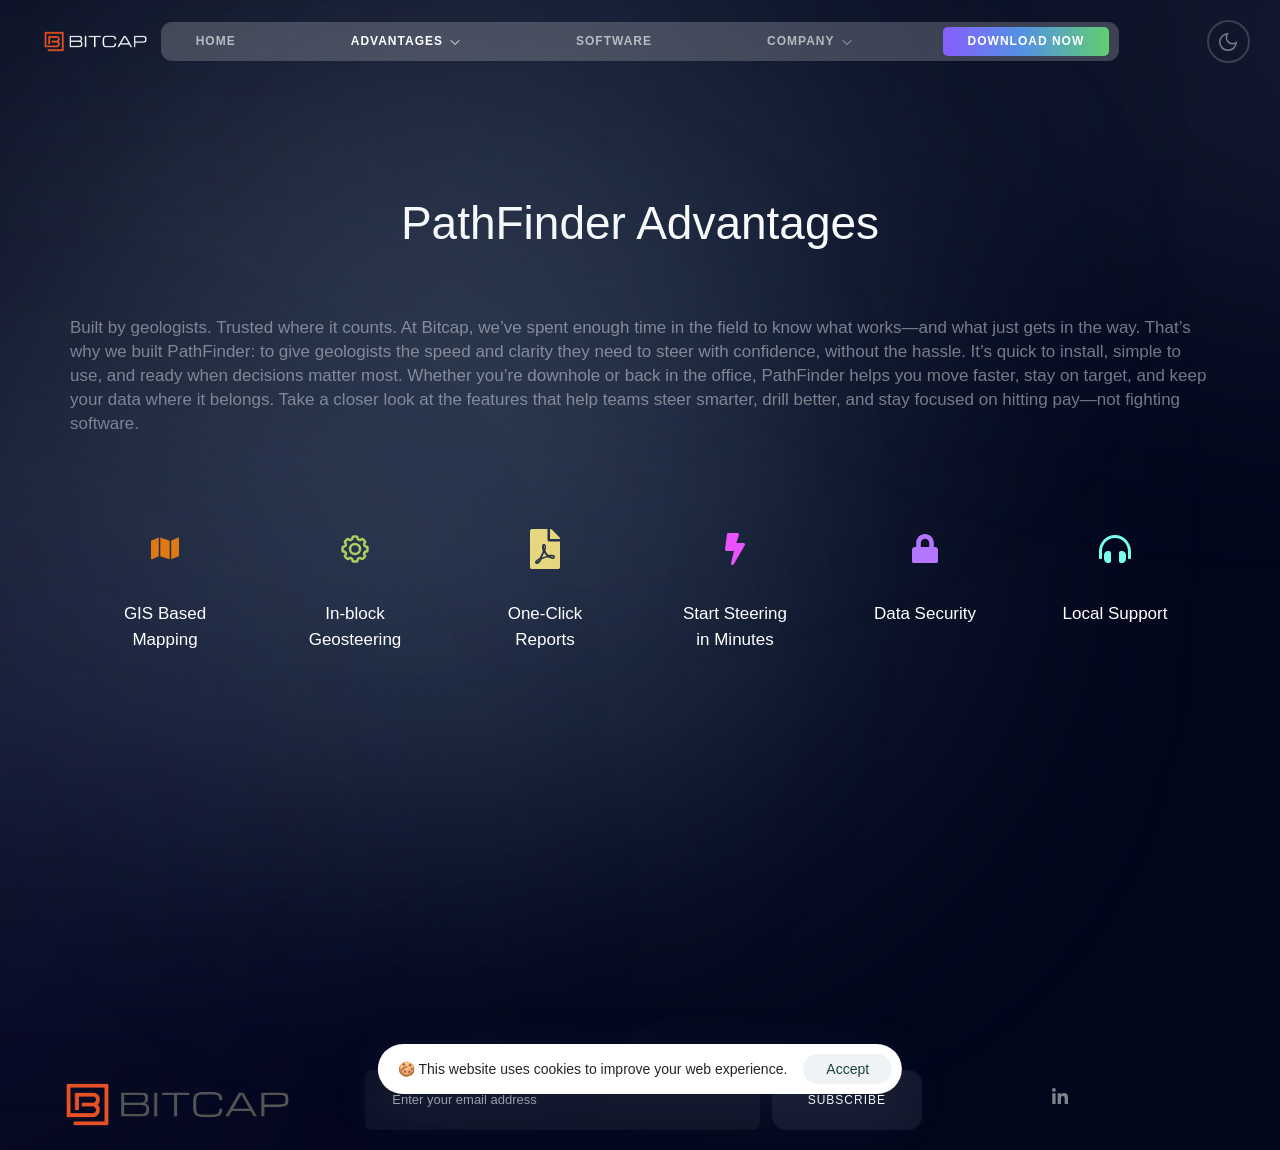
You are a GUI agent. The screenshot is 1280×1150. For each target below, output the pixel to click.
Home (216, 41)
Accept (847, 1069)
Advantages (406, 41)
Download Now (1026, 41)
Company (809, 41)
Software (614, 41)
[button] (847, 1100)
